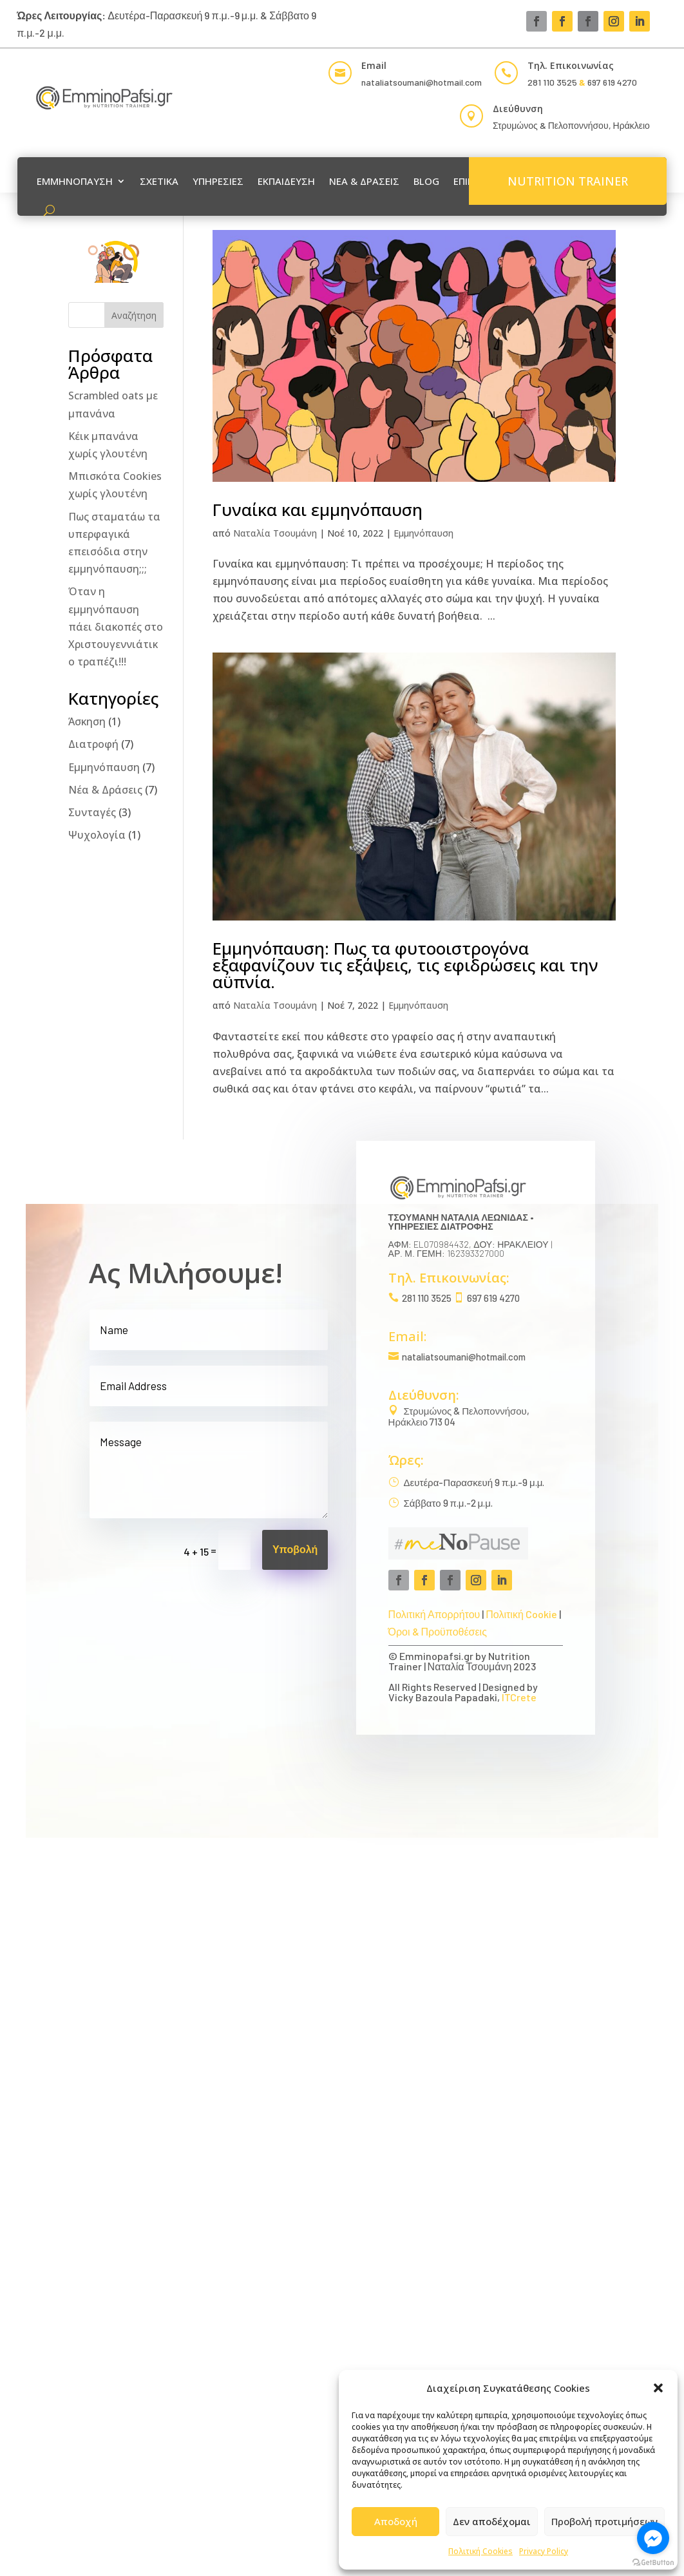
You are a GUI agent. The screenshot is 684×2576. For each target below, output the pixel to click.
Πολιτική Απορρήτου (434, 1614)
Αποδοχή (395, 2521)
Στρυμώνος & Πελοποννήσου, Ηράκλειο (571, 125)
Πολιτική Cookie (521, 1614)
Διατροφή (93, 744)
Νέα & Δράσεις (105, 790)
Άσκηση (87, 721)
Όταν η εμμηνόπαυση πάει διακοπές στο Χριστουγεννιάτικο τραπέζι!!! (115, 626)
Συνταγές (92, 812)
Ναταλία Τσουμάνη (275, 533)
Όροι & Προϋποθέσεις (437, 1631)
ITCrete (519, 1697)
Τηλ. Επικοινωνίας (570, 65)
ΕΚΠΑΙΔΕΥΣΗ (286, 181)
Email (373, 65)
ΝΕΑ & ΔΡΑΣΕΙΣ (364, 181)
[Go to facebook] (653, 2538)
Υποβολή (295, 1550)
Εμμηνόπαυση (423, 533)
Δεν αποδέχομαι (492, 2521)
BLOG (426, 181)
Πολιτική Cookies (480, 2551)
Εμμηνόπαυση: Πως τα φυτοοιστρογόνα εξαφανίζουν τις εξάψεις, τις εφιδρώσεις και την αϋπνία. (405, 965)
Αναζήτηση (134, 315)
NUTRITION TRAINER (568, 181)
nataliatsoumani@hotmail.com (464, 1356)
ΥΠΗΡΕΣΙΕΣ (218, 181)
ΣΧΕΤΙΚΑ (159, 181)
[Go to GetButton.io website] (653, 2563)
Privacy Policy (543, 2551)
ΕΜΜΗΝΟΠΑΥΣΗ (75, 181)
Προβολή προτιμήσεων (604, 2521)
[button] (658, 2387)
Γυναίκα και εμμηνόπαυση (318, 509)
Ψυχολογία (97, 835)
